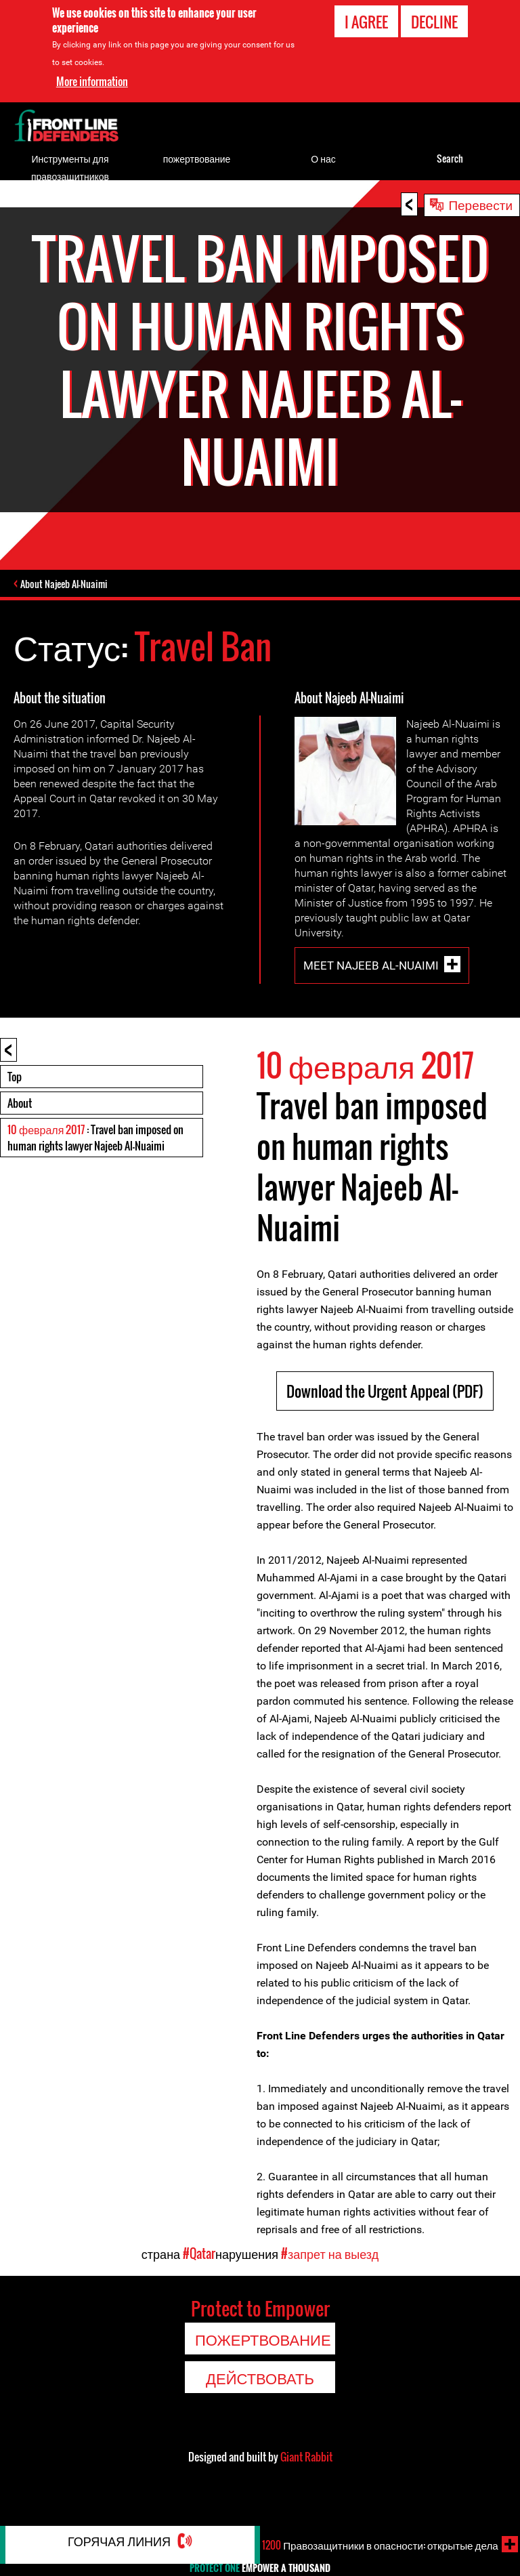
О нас (323, 158)
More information (92, 81)
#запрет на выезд (329, 2276)
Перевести (480, 203)
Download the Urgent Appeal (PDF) (384, 1413)
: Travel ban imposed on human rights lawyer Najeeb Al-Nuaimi (95, 1160)
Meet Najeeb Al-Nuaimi (371, 987)
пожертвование (197, 158)
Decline (434, 22)
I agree (366, 22)
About (19, 1125)
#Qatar (199, 2276)
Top (14, 1099)
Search (450, 158)
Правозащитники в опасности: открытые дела (390, 2550)
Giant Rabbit (306, 2479)
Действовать (260, 2400)
